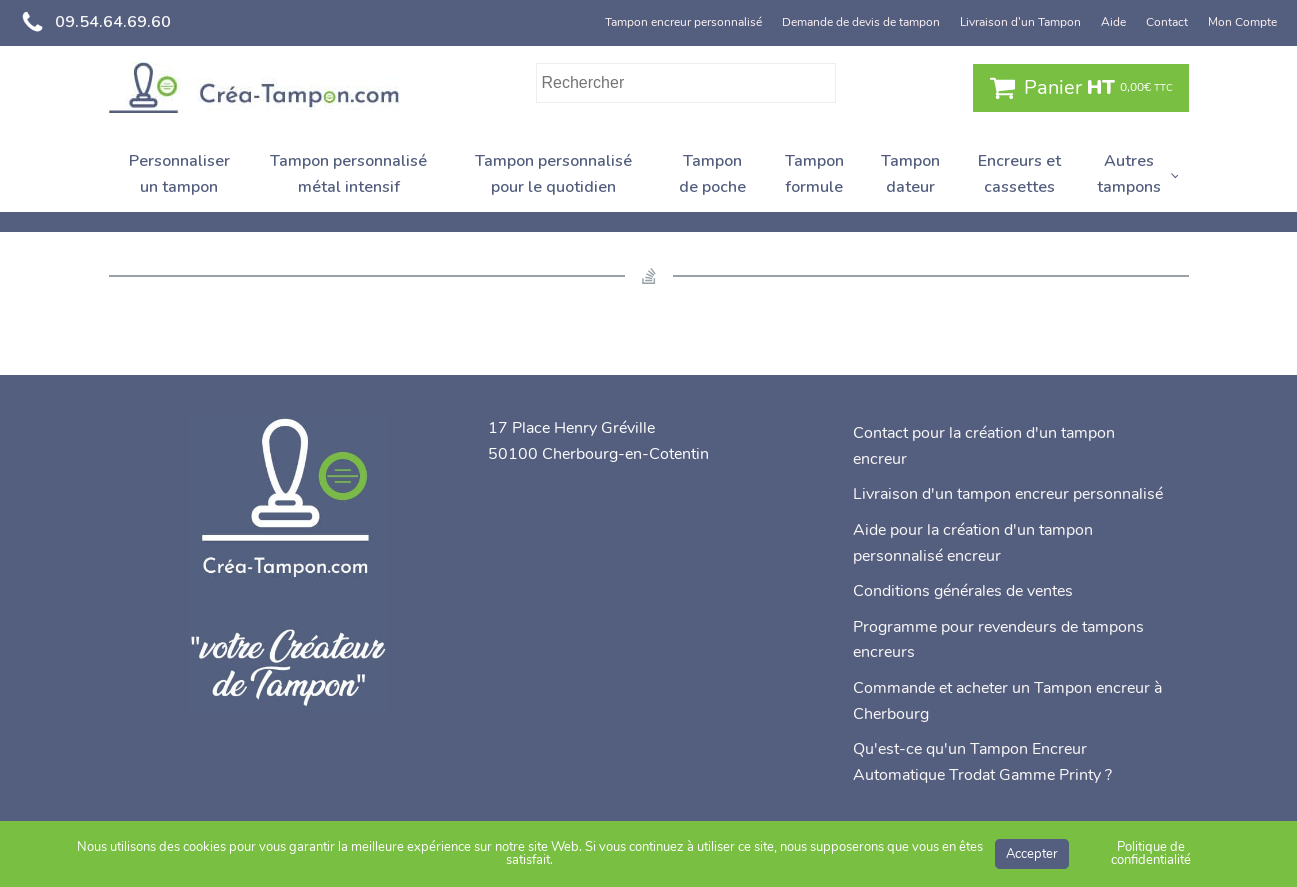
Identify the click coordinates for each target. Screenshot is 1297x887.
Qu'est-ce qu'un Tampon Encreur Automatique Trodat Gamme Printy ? (982, 762)
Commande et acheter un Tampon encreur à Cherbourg (1007, 701)
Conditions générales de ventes (963, 591)
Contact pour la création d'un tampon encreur (984, 446)
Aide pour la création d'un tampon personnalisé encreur (973, 543)
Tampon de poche (712, 174)
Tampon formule (814, 174)
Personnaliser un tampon (179, 174)
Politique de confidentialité (1151, 853)
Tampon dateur (910, 174)
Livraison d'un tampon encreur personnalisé (1008, 494)
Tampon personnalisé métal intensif (348, 174)
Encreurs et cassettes (1019, 174)
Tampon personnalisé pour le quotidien (553, 174)
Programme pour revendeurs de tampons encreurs (998, 640)
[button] (1081, 88)
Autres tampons (1129, 174)
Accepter (1032, 854)
